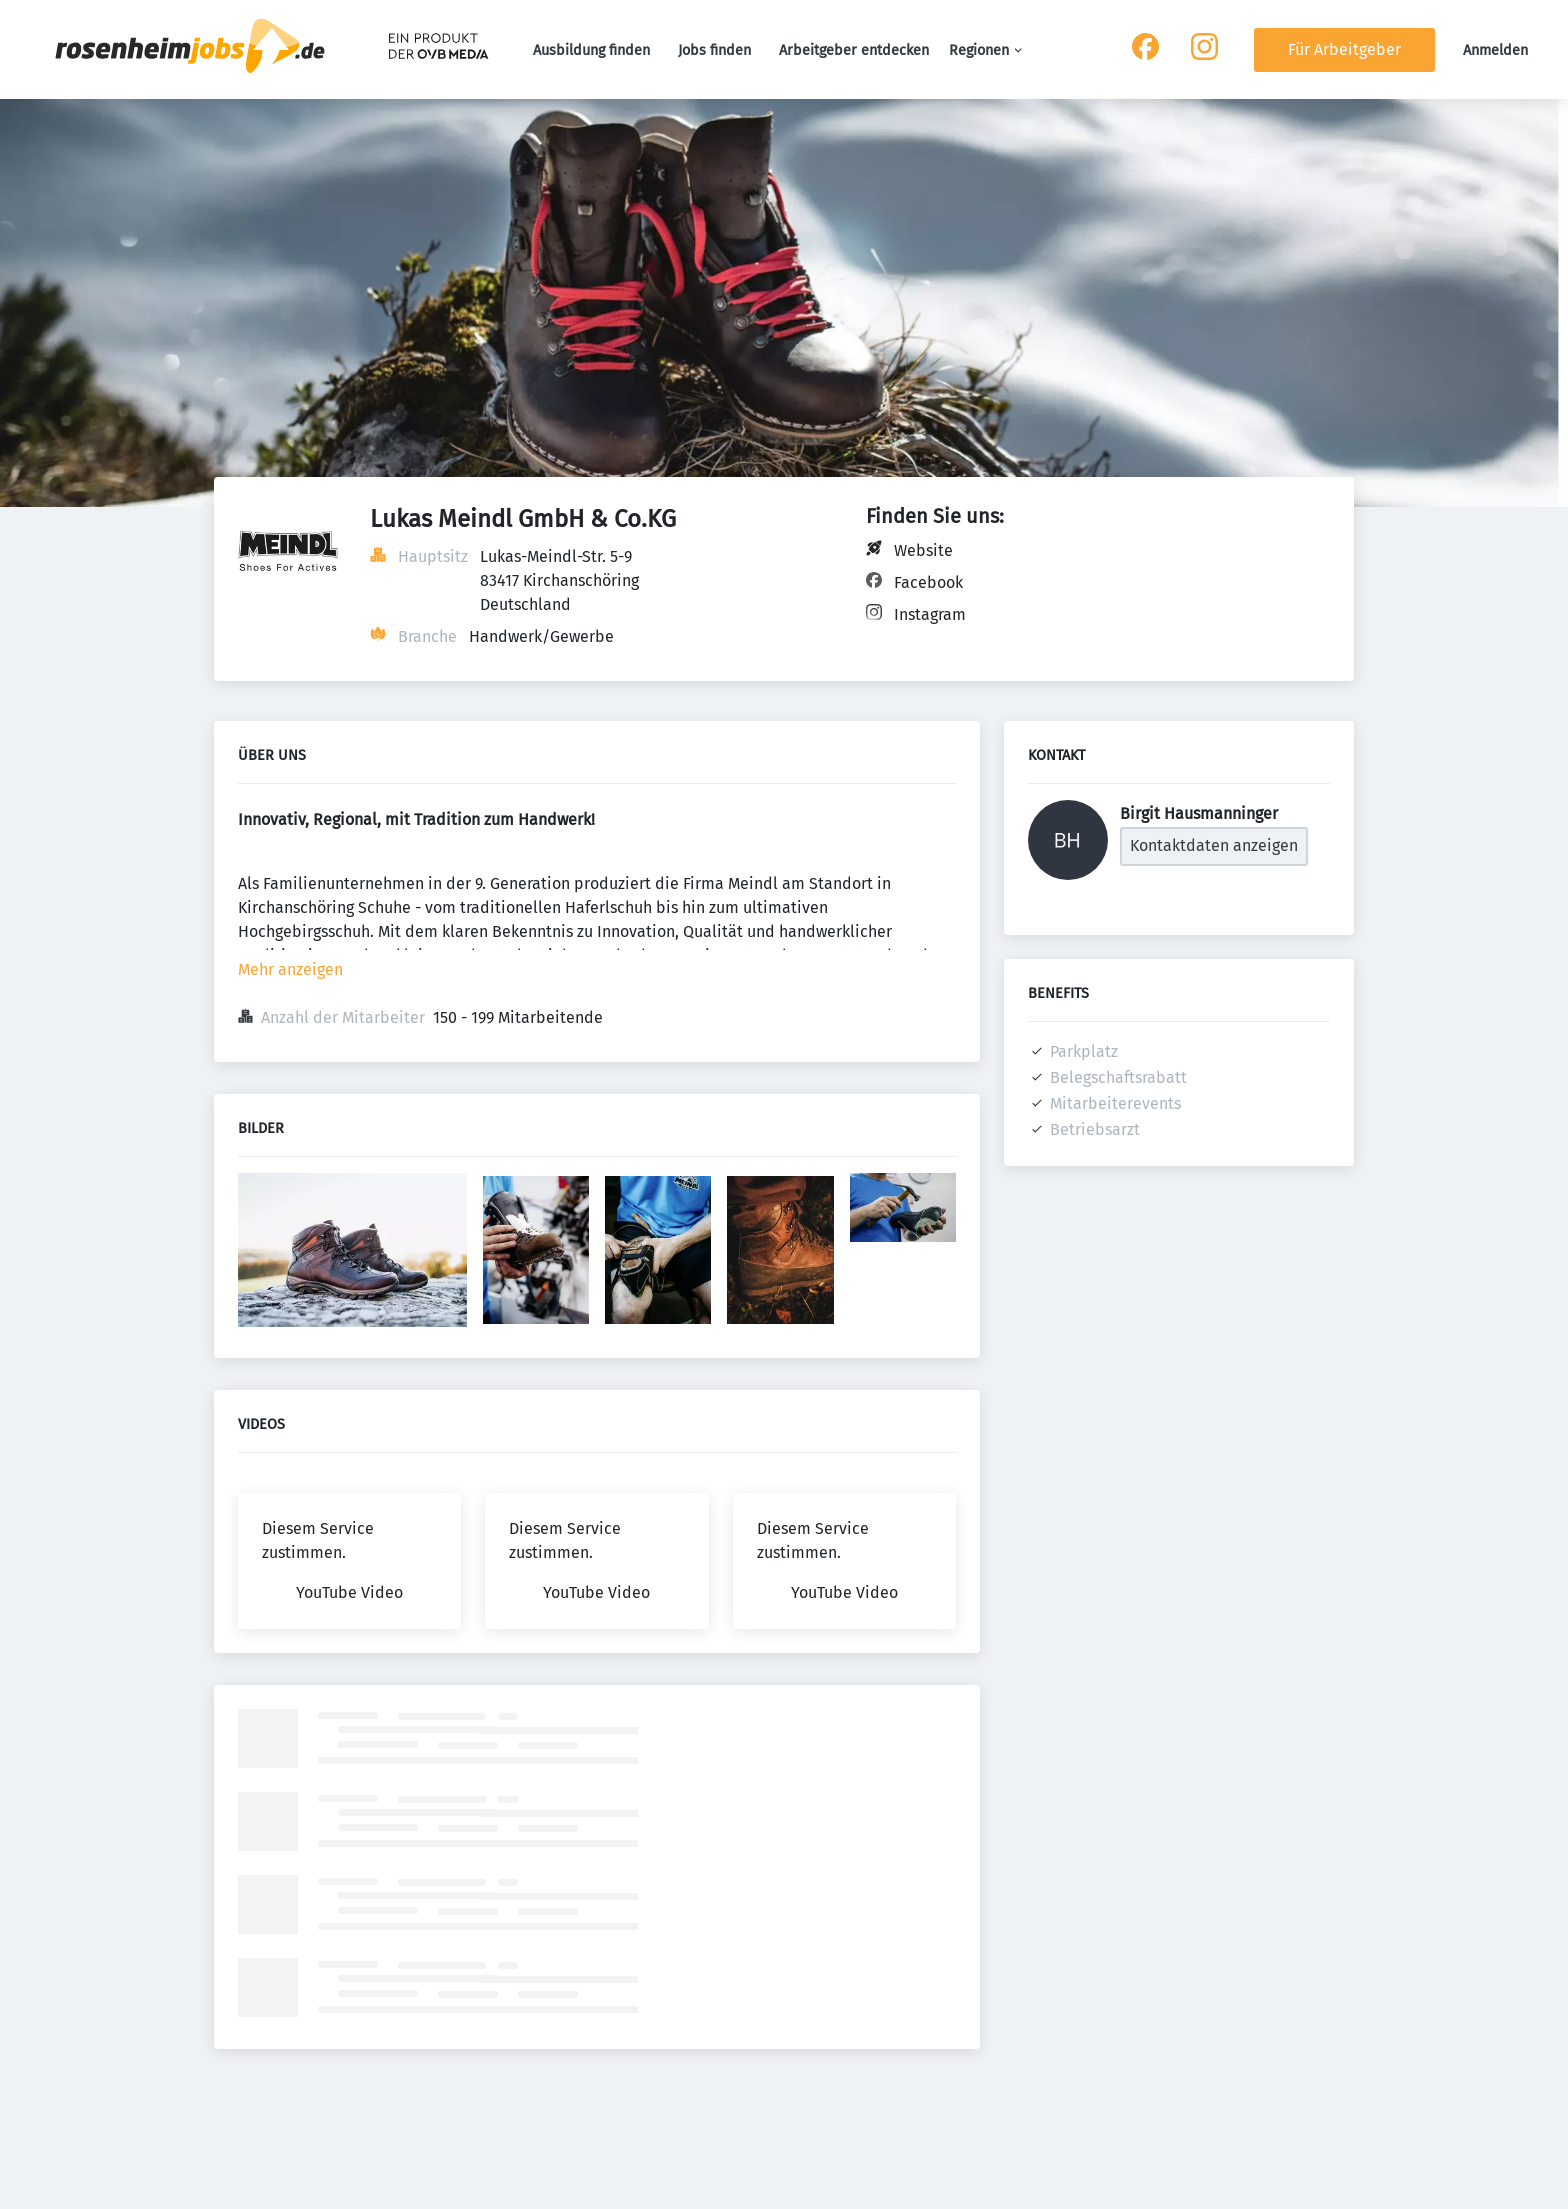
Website (923, 550)
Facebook (928, 582)
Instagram (930, 614)
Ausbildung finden (591, 50)
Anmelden (1495, 50)
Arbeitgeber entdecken (854, 50)
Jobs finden (714, 50)
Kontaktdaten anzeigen (1214, 845)
